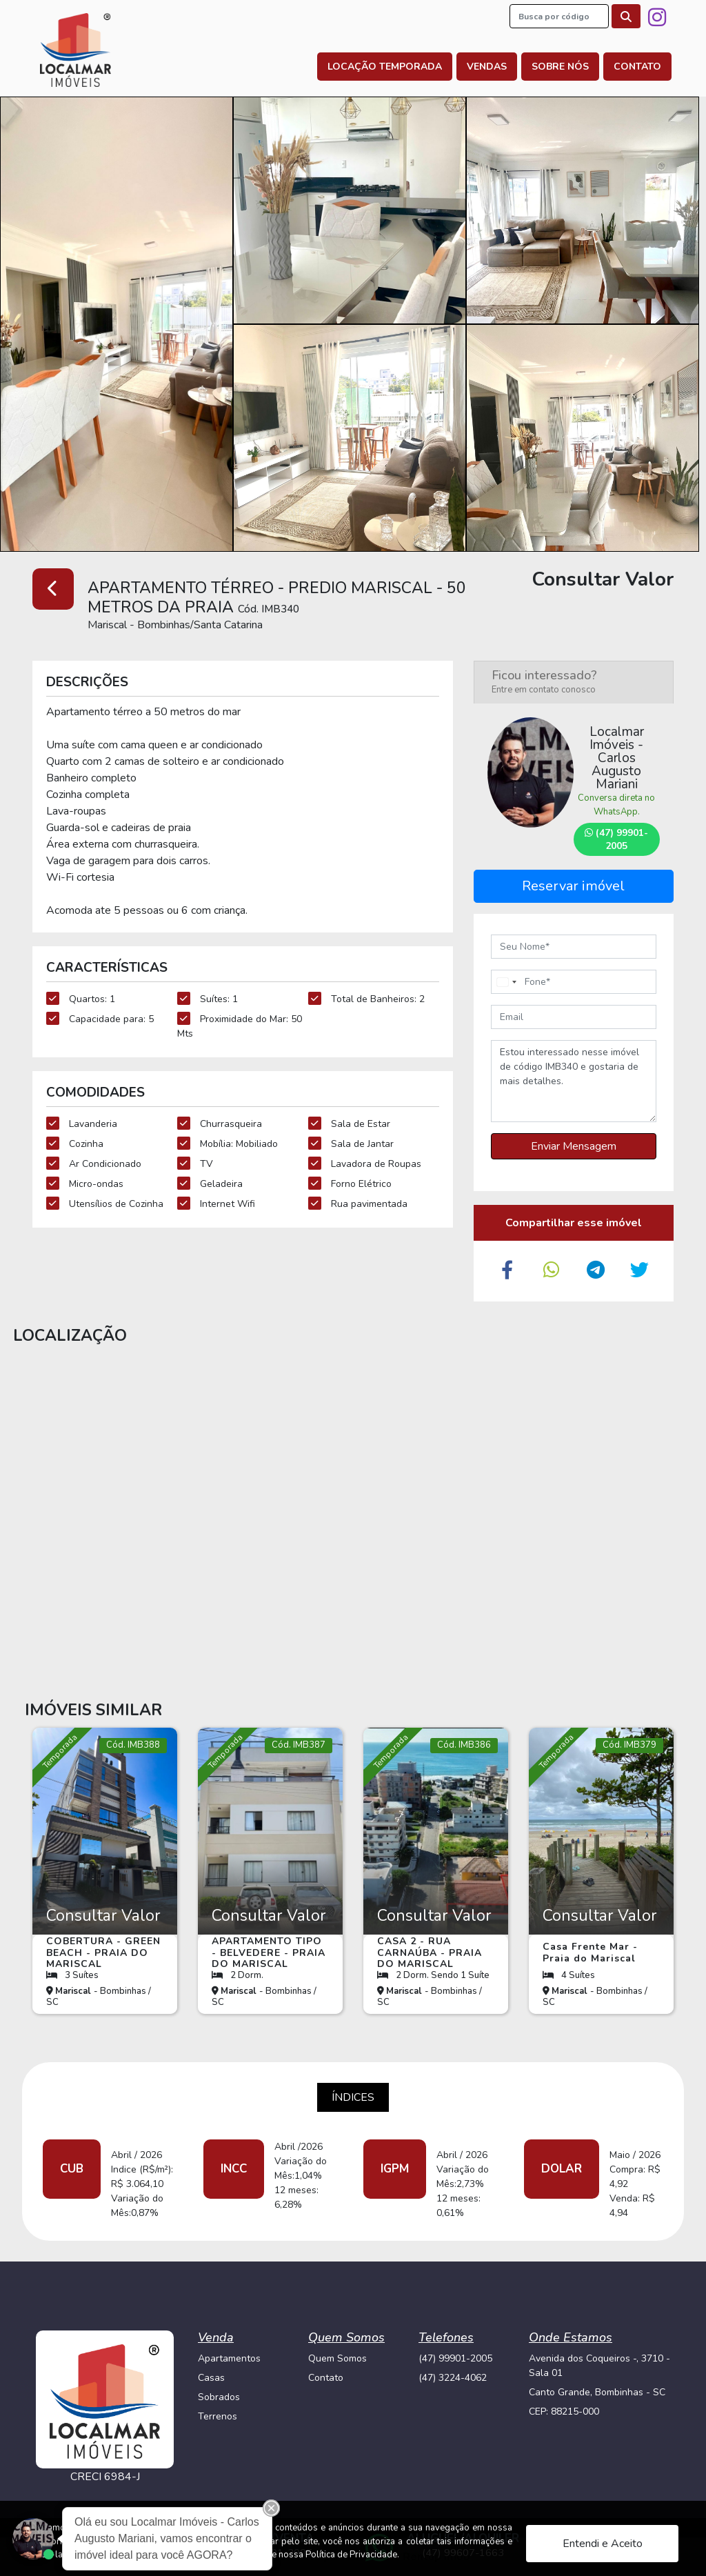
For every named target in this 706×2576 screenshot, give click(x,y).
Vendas (487, 66)
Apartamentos (229, 2358)
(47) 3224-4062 (452, 2377)
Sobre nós (560, 66)
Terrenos (217, 2416)
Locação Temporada (384, 66)
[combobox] (506, 981)
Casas (211, 2377)
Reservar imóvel (573, 886)
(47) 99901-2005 (616, 839)
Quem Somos (337, 2358)
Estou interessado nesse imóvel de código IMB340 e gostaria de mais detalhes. (573, 1081)
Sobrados (219, 2397)
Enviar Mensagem (573, 1146)
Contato (637, 66)
